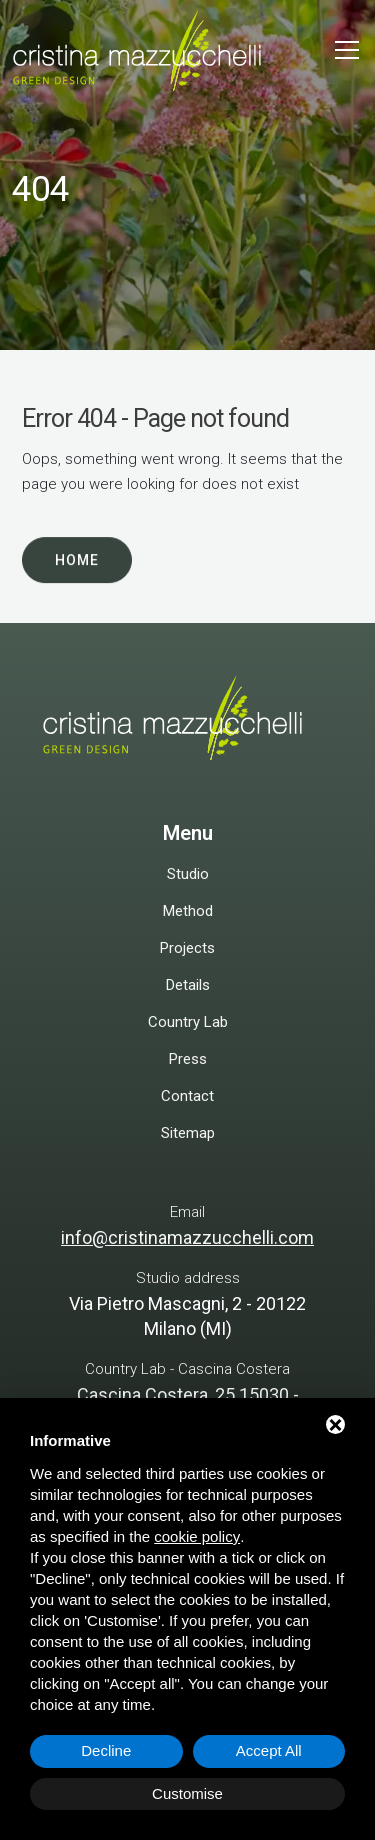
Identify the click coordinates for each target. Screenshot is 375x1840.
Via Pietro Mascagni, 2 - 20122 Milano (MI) (187, 1316)
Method (188, 911)
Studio (188, 874)
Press (188, 1059)
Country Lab (188, 1022)
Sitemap (188, 1133)
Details (188, 985)
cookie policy (197, 1536)
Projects (187, 948)
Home (77, 561)
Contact (187, 1096)
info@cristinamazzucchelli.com (187, 1237)
